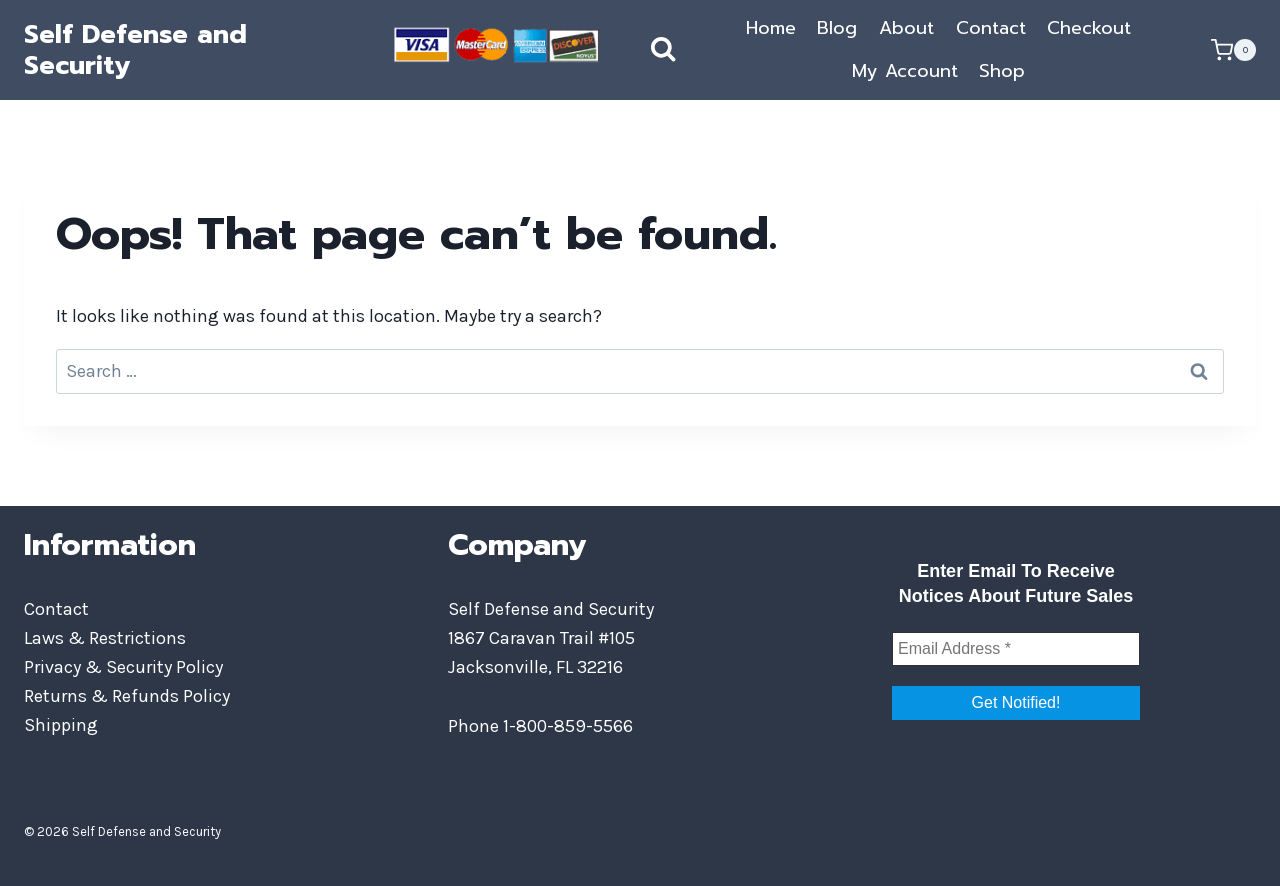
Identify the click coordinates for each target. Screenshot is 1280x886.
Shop (1002, 71)
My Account (905, 71)
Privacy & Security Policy (123, 667)
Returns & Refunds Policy (127, 696)
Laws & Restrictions (105, 638)
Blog (837, 28)
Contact (991, 28)
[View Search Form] (643, 50)
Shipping (61, 725)
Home (771, 28)
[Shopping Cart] (1233, 50)
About (906, 28)
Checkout (1089, 28)
